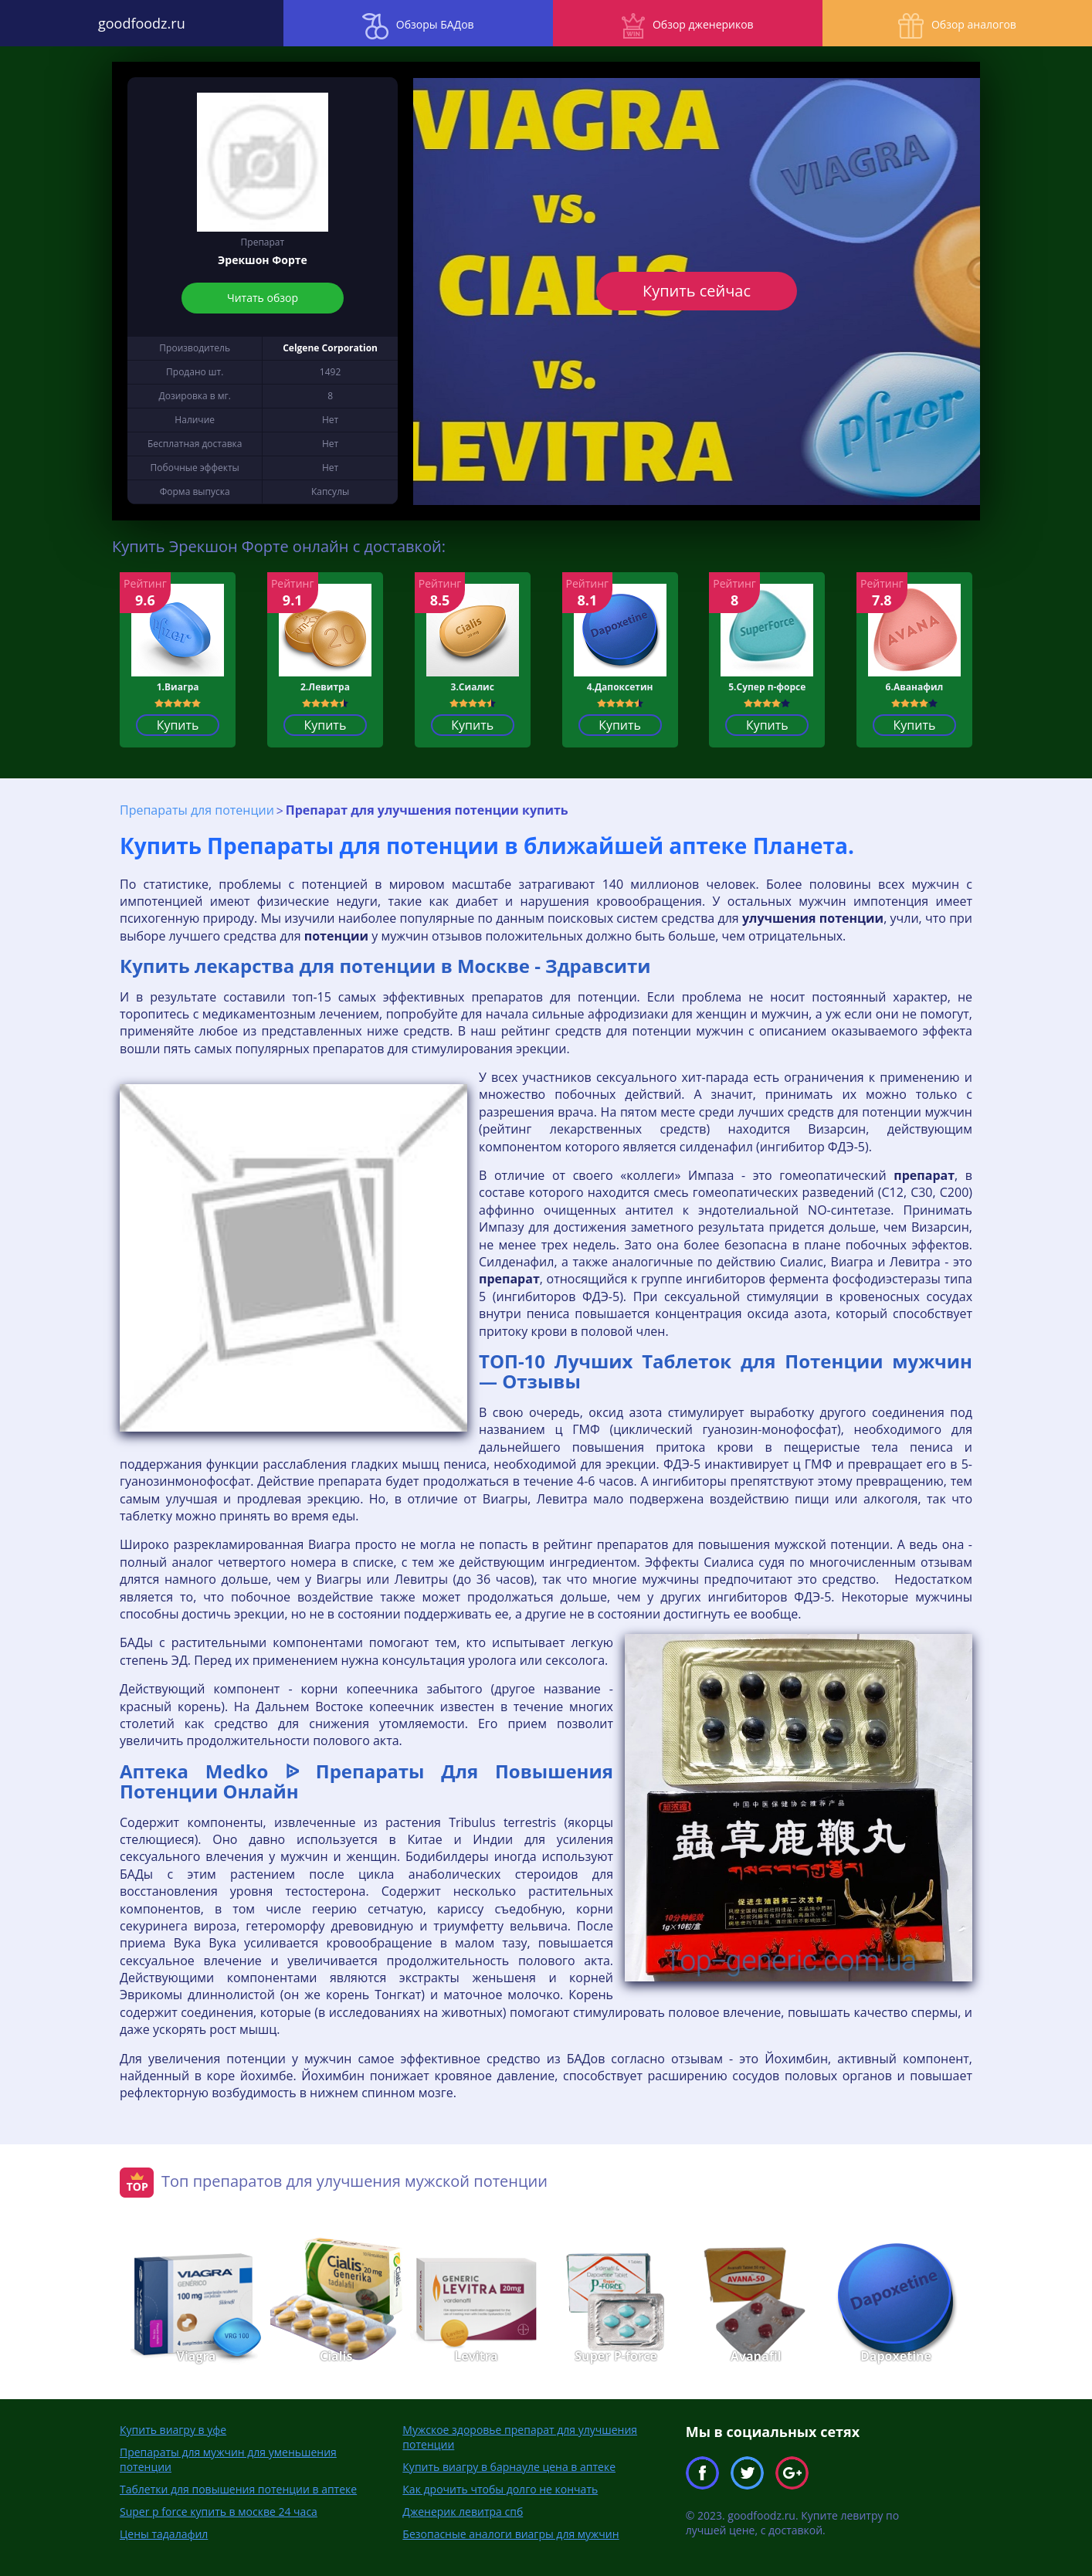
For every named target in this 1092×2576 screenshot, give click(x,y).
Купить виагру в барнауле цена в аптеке (509, 2466)
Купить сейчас (697, 290)
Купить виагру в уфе (173, 2429)
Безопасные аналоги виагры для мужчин (510, 2534)
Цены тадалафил (164, 2534)
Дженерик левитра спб (462, 2511)
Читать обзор (262, 297)
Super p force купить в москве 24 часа (218, 2511)
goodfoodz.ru (136, 23)
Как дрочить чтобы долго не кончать (500, 2489)
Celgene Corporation (330, 347)
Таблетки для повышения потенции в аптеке (238, 2489)
